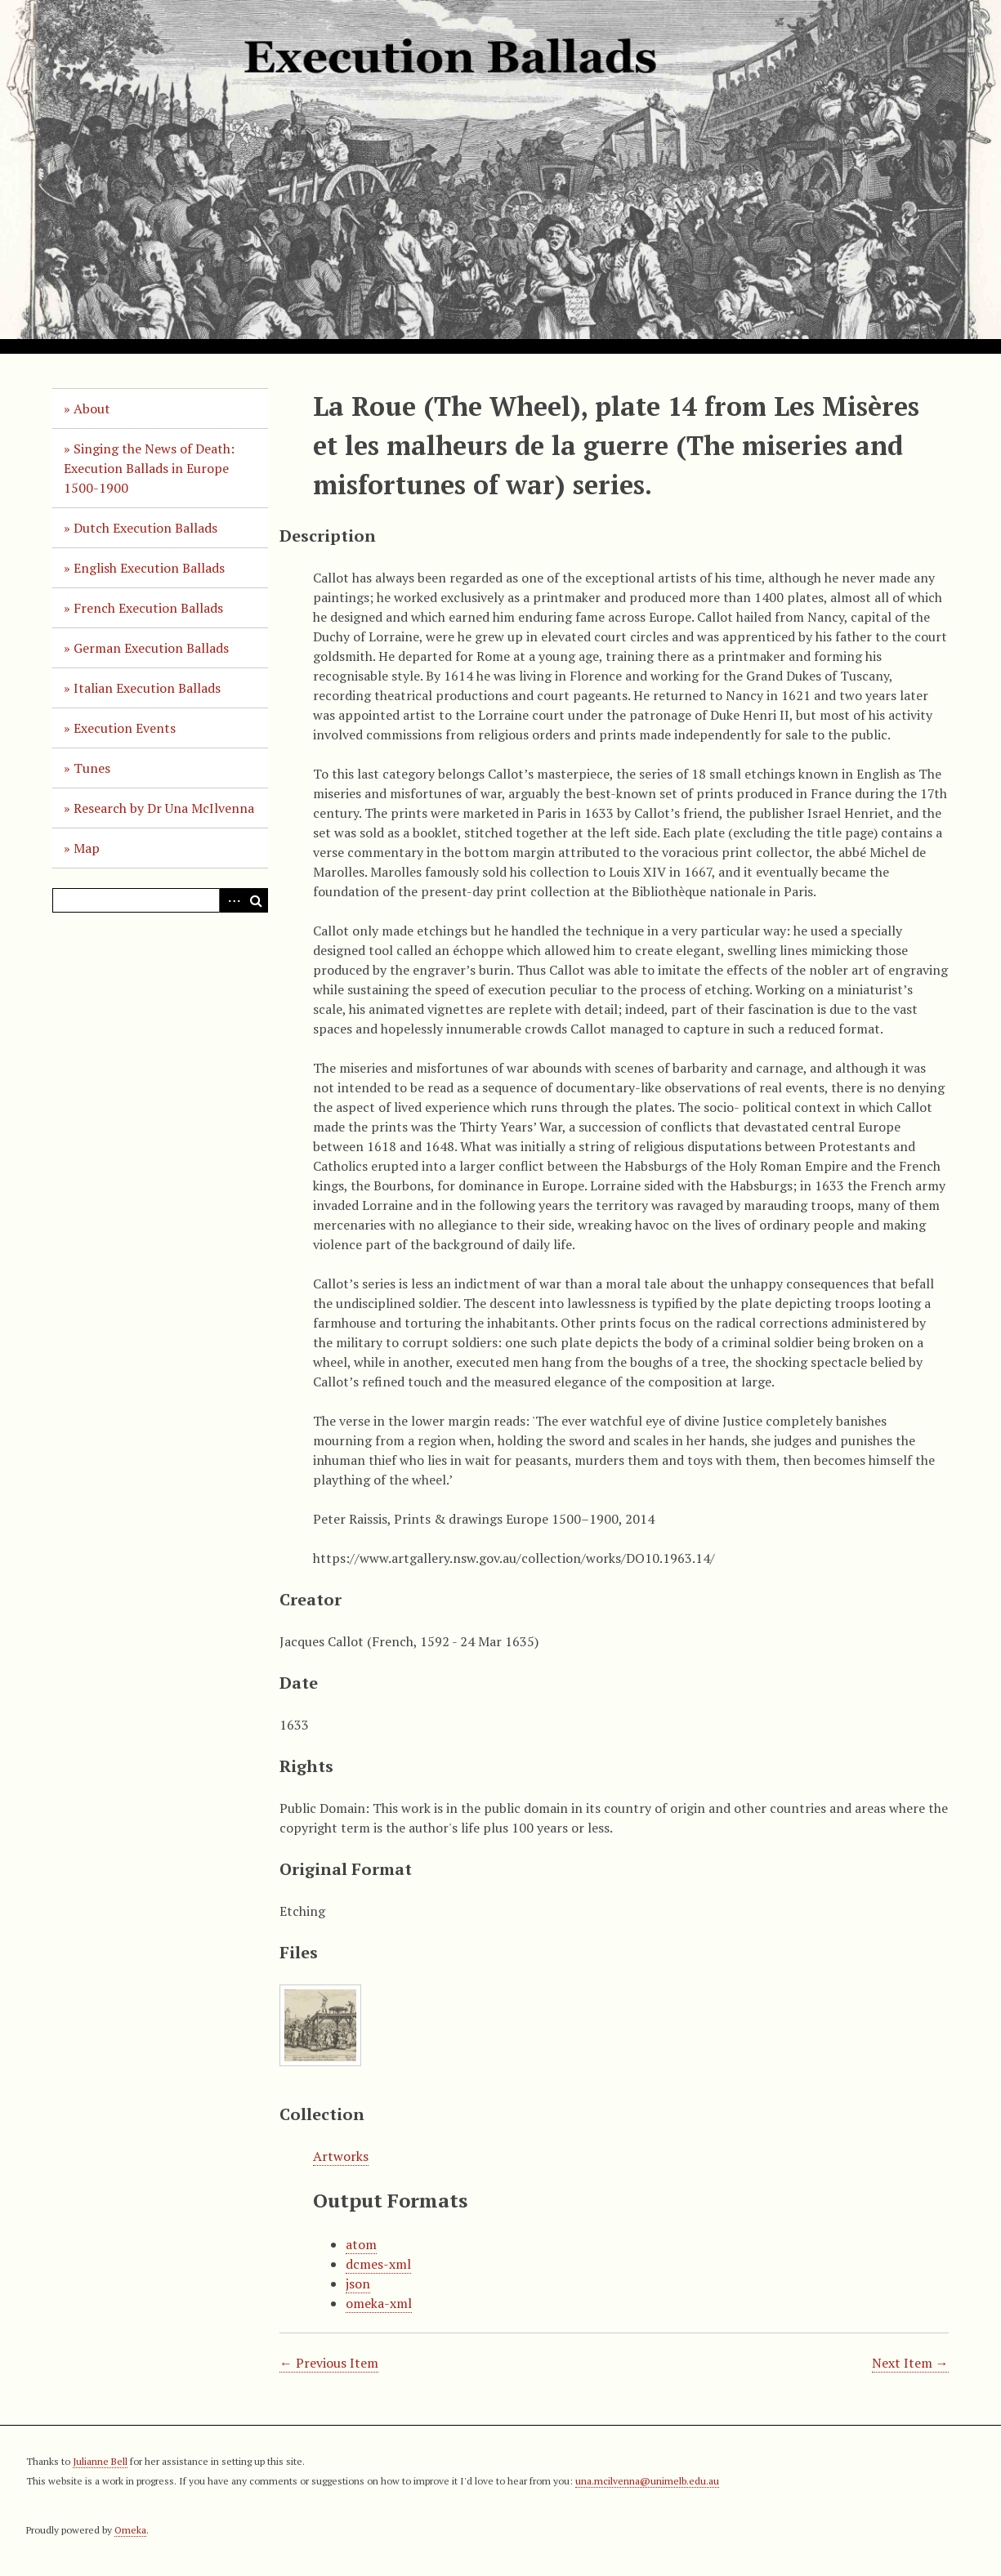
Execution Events (125, 728)
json (358, 2284)
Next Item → (910, 2363)
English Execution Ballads (149, 568)
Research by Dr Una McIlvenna (164, 808)
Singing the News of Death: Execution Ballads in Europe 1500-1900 (149, 468)
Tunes (92, 768)
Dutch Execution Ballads (145, 528)
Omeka (130, 2530)
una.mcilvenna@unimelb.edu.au (647, 2481)
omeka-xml (379, 2303)
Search (256, 900)
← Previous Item (328, 2363)
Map (87, 848)
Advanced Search (231, 900)
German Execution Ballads (151, 648)
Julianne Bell (100, 2461)
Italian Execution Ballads (147, 688)
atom (361, 2244)
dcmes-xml (378, 2264)
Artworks (341, 2156)
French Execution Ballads (148, 608)
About (92, 408)
